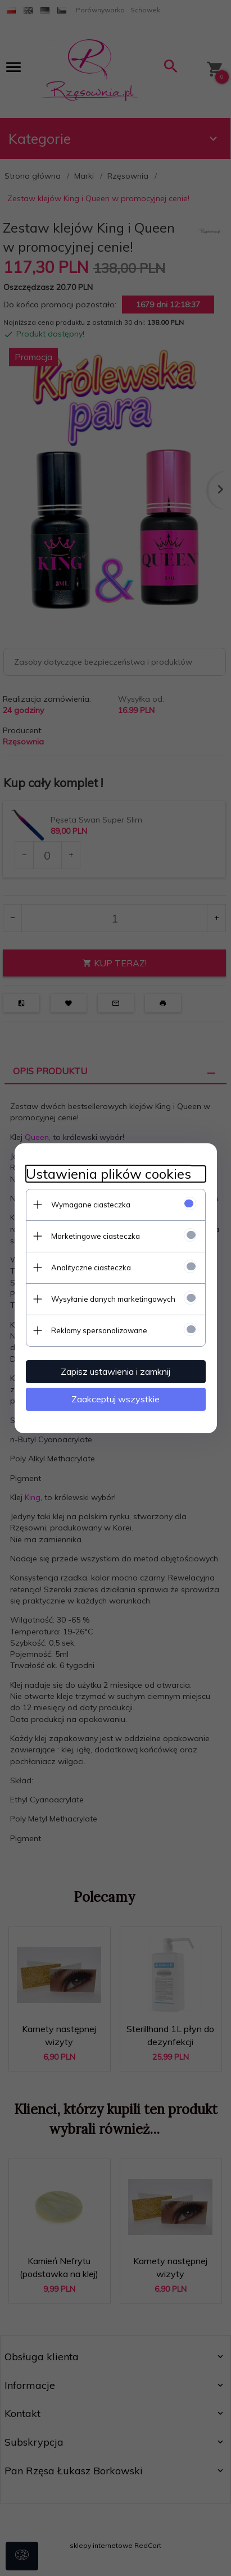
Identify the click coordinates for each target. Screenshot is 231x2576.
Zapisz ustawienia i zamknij (115, 1371)
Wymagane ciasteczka (90, 1204)
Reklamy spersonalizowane (99, 1330)
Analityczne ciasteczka (91, 1267)
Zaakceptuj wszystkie (115, 1399)
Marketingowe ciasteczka (95, 1236)
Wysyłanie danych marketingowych (113, 1298)
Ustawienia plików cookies (108, 1174)
